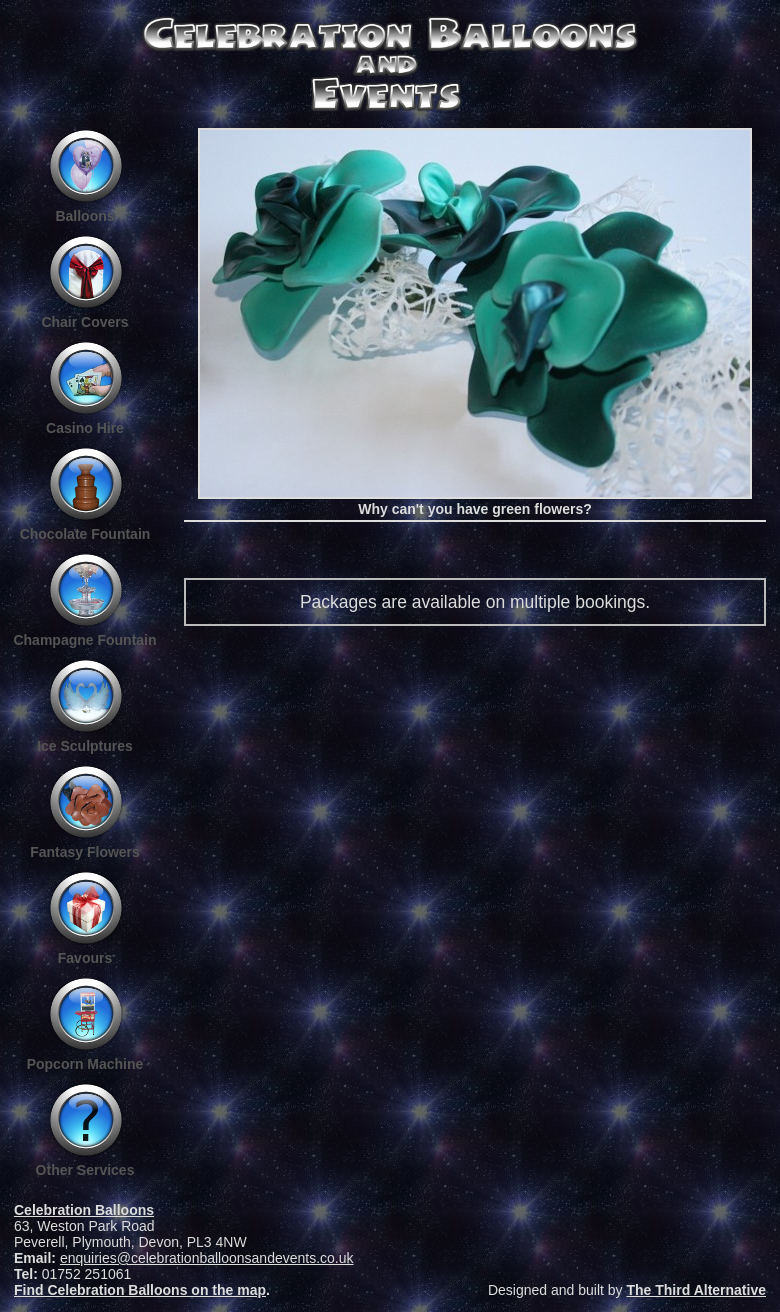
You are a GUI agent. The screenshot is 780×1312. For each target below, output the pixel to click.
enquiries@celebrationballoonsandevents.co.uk (207, 1258)
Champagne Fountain (84, 640)
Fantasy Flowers (85, 852)
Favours (85, 958)
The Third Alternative (696, 1290)
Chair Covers (84, 322)
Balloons (84, 216)
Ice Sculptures (85, 746)
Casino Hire (85, 428)
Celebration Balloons (84, 1210)
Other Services (85, 1170)
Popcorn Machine (85, 1064)
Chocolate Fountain (85, 534)
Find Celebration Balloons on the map (140, 1290)
